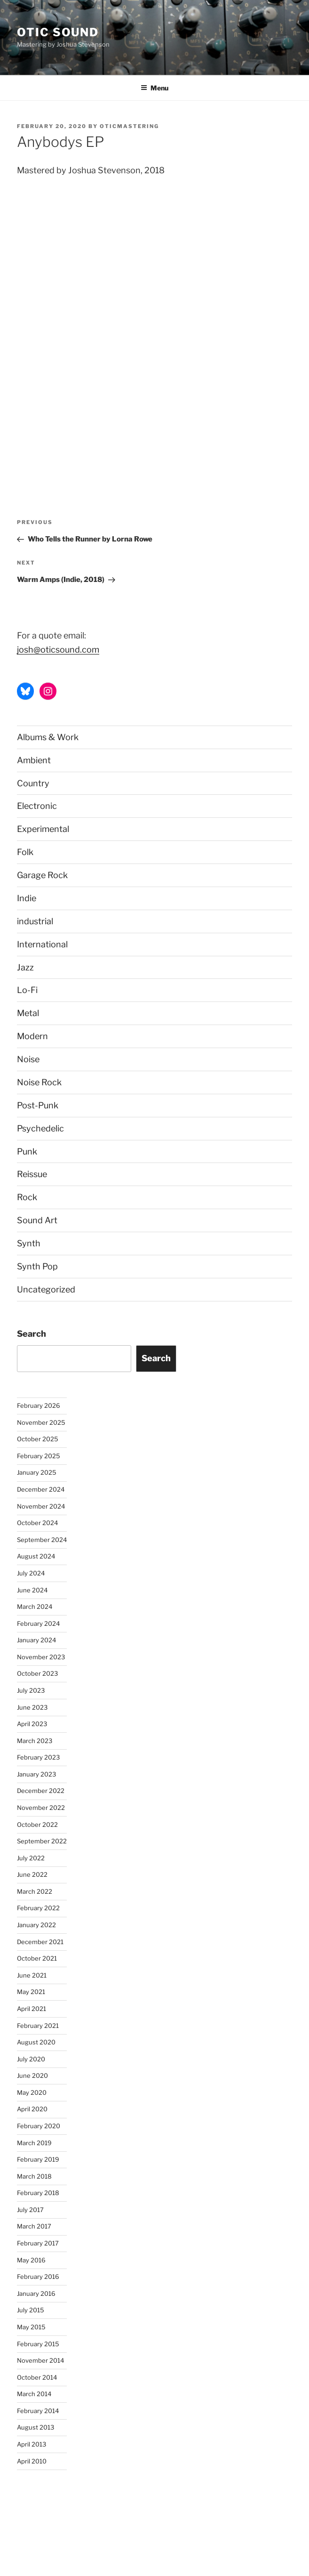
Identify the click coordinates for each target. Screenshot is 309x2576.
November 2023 (41, 1657)
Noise (28, 1059)
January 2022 (36, 1925)
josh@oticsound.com (58, 649)
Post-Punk (37, 1105)
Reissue (32, 1174)
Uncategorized (46, 1289)
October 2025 (37, 1439)
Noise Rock (39, 1082)
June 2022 (32, 1874)
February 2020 (38, 2126)
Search (31, 1334)
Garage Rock (42, 875)
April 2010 (32, 2461)
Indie (26, 898)
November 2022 (41, 1807)
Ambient (34, 760)
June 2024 (32, 1590)
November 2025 (41, 1422)
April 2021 (31, 2008)
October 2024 (37, 1522)
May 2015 (31, 2327)
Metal (28, 1013)
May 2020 (32, 2092)
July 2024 (31, 1573)
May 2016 (31, 2260)
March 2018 (34, 2176)
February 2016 (38, 2276)
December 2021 (40, 1942)
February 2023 (38, 1757)
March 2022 (34, 1891)
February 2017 (38, 2243)
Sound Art (37, 1220)
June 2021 (32, 1975)
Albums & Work (48, 737)
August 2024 (36, 1556)
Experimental (43, 829)
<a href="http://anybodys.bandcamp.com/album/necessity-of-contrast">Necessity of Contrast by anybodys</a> (99, 328)
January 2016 (36, 2293)
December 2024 (40, 1489)
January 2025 (36, 1472)
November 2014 (40, 2360)
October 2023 (37, 1673)
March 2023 (34, 1740)
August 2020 (36, 2042)
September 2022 (42, 1841)
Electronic (37, 806)
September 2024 (42, 1539)
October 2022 (37, 1824)
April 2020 (32, 2109)
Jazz (25, 967)
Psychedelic (40, 1128)
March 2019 (34, 2143)
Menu (154, 88)
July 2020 (31, 2059)
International (42, 944)
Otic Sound (58, 32)
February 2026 (38, 1405)
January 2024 (36, 1640)
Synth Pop (37, 1266)
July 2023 (31, 1690)
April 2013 (31, 2444)
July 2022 (31, 1858)
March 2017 (34, 2226)
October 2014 (37, 2377)
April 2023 (32, 1724)
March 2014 (34, 2394)
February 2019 (38, 2159)
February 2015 (38, 2344)
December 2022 (40, 1790)
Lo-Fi (27, 990)
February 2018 (38, 2192)
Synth (28, 1243)
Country (33, 783)
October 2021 (37, 1958)
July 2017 (30, 2209)
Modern (32, 1036)
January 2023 (36, 1774)
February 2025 (38, 1456)
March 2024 (34, 1606)
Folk (25, 852)
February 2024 (38, 1623)
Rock (27, 1197)
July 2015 (30, 2310)
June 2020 (32, 2075)
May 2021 (31, 1991)
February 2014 (38, 2410)
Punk (27, 1151)
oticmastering (129, 126)
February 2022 (38, 1908)
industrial (35, 921)
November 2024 (41, 1506)
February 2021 (38, 2025)
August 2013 (35, 2427)
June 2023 (32, 1707)
